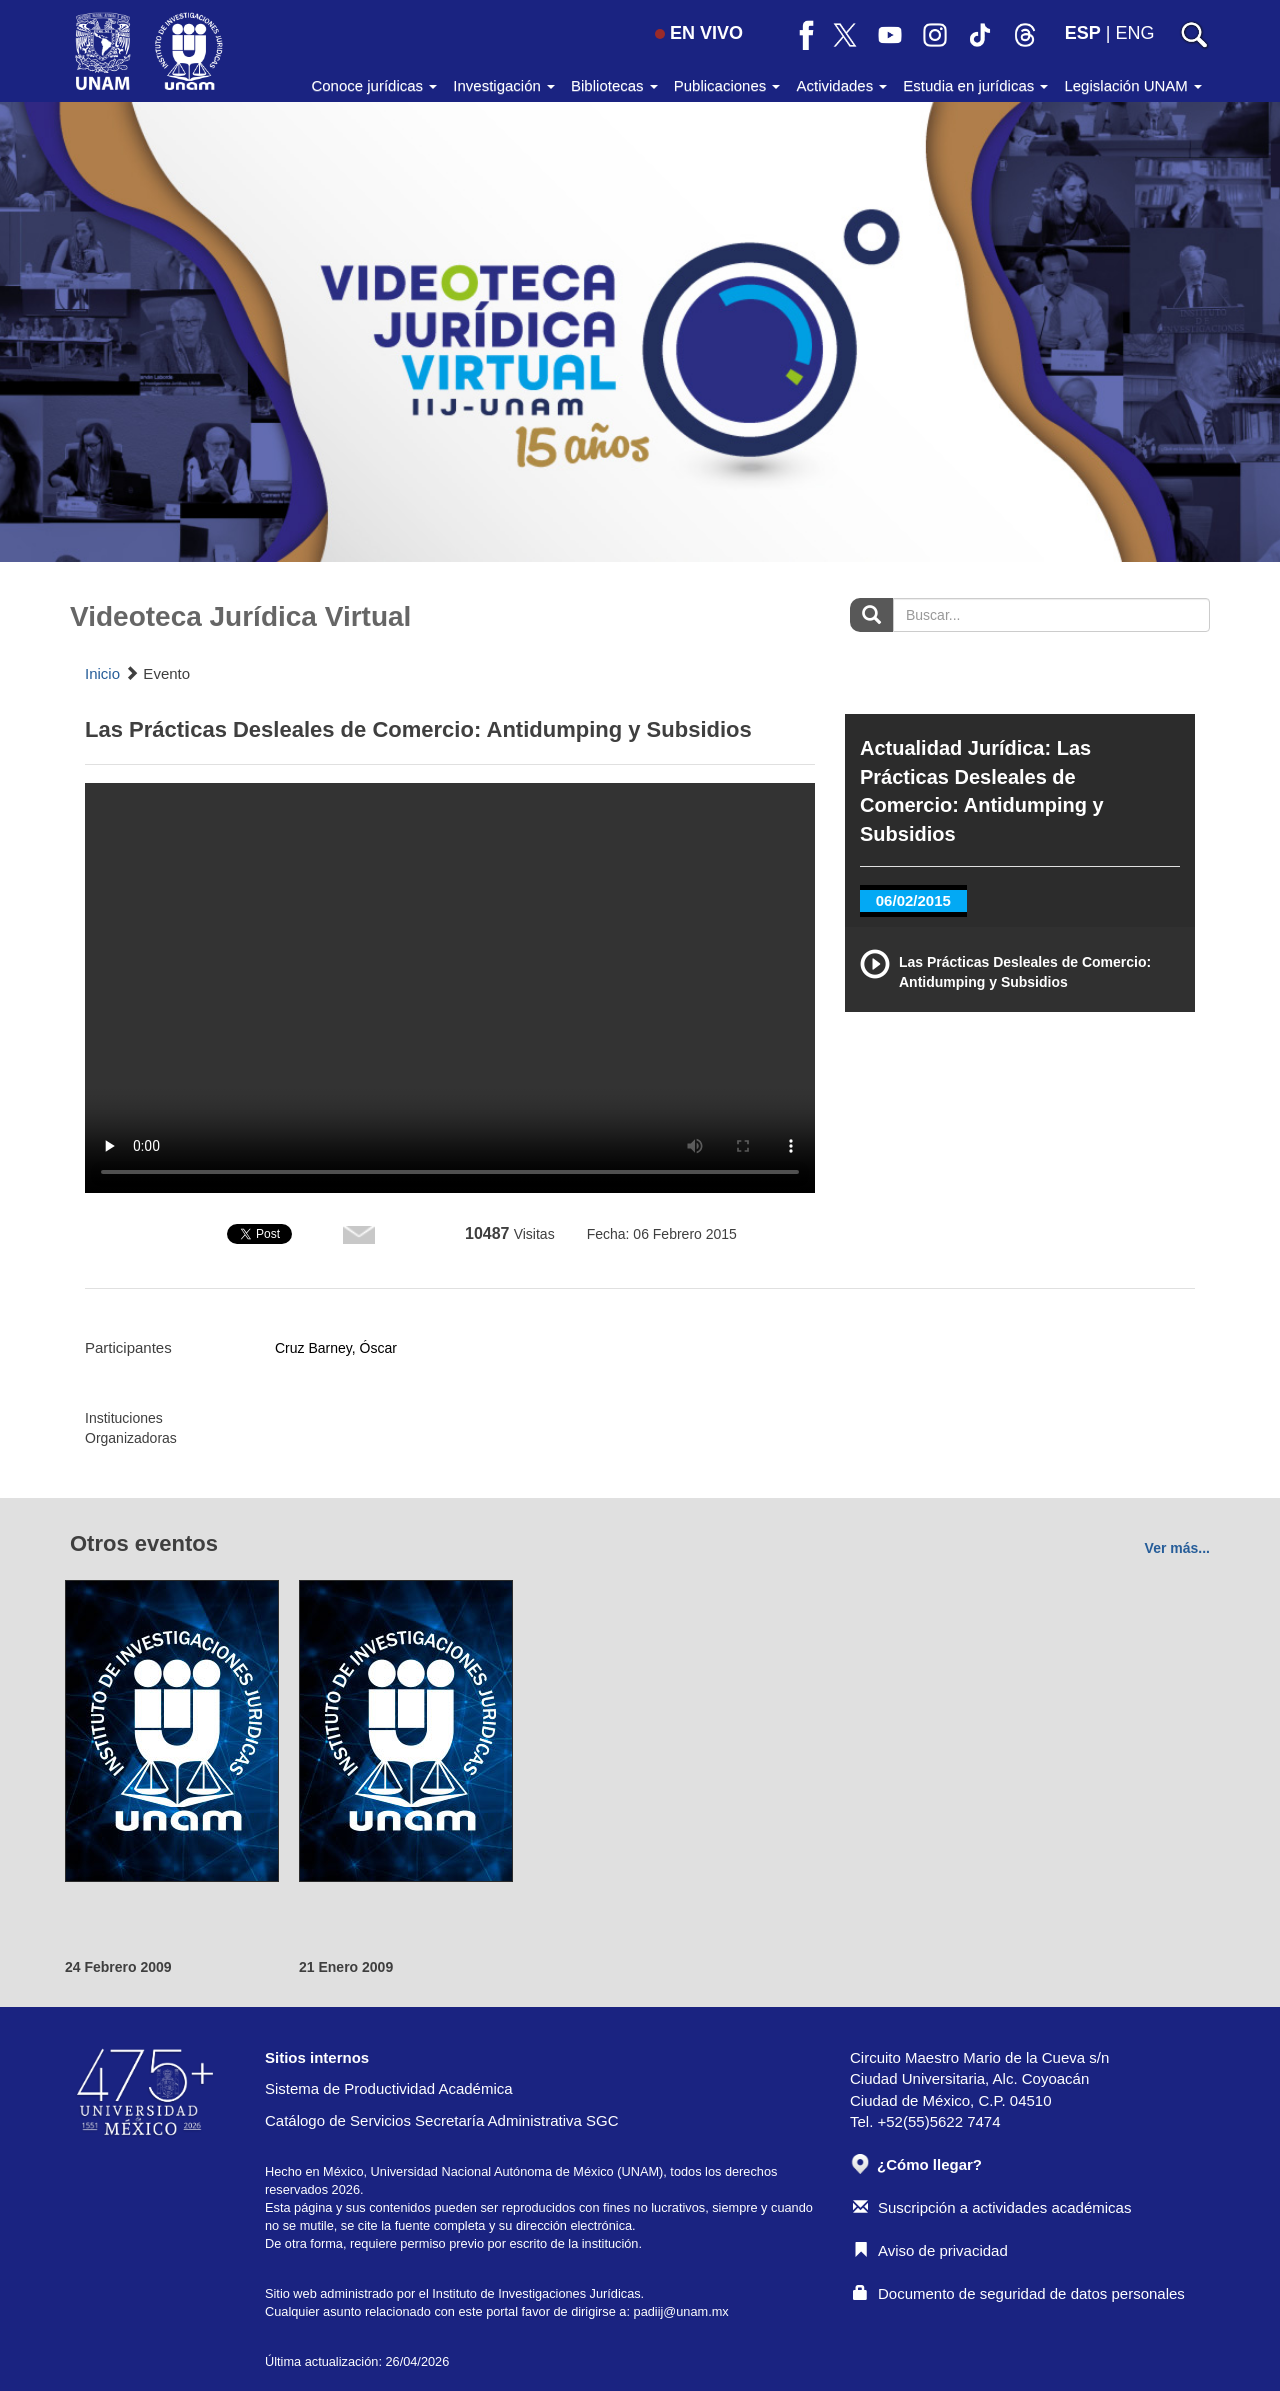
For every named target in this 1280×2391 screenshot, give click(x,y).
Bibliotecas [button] (614, 85)
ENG (1134, 33)
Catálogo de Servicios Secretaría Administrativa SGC (442, 2120)
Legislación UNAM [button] (1133, 85)
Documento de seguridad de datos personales (1019, 2293)
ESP (1083, 33)
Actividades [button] (841, 85)
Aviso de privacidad (930, 2250)
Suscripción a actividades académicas (992, 2207)
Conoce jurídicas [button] (374, 85)
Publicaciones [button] (727, 85)
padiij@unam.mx (681, 2311)
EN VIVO (699, 33)
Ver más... (1177, 1548)
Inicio (102, 673)
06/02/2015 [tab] (913, 900)
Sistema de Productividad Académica (389, 2088)
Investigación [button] (504, 85)
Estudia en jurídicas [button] (975, 85)
